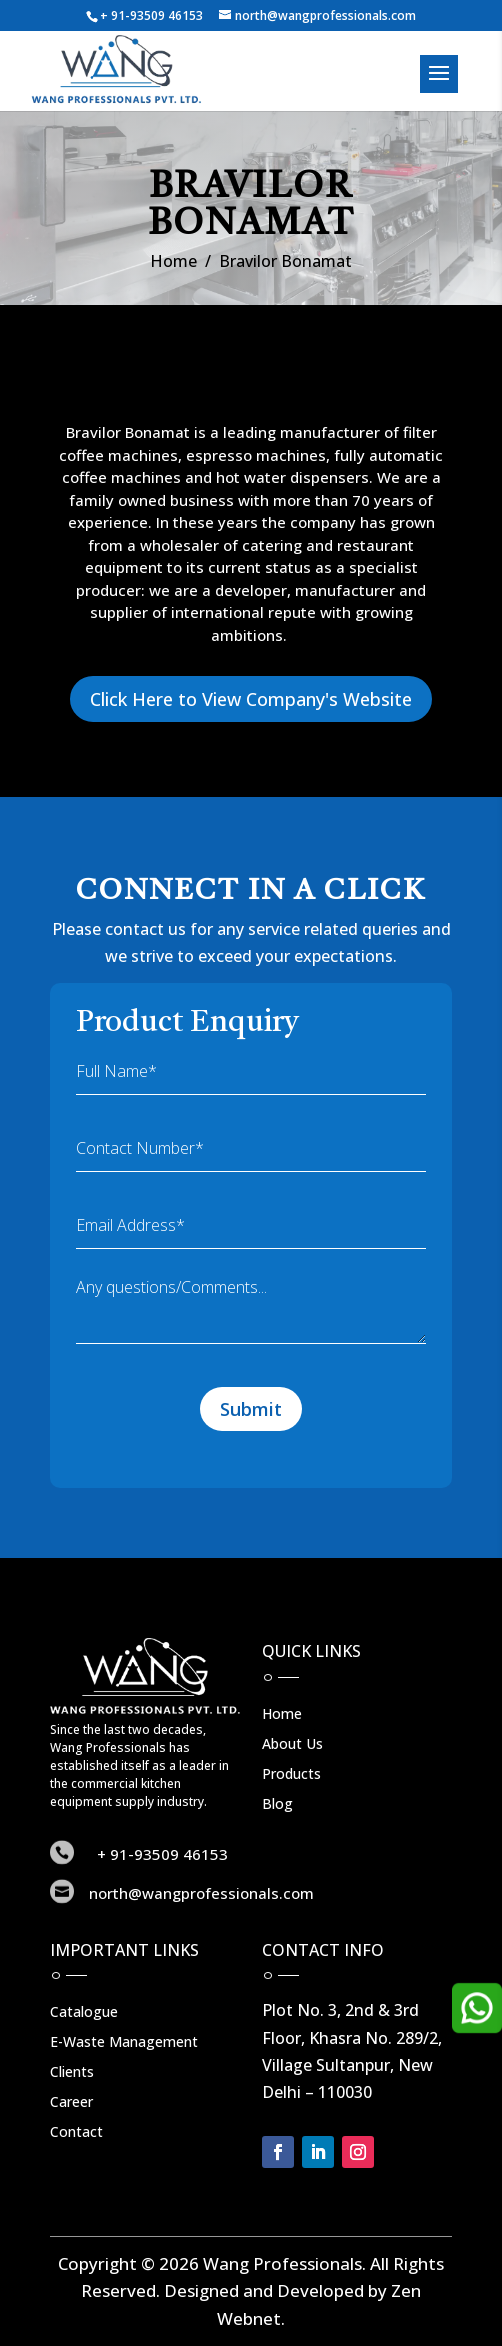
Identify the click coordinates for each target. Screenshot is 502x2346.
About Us (292, 1745)
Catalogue (84, 2013)
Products (291, 1775)
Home (173, 261)
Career (71, 2103)
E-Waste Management (124, 2043)
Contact (76, 2133)
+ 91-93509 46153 (151, 15)
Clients (72, 2073)
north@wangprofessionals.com (201, 1893)
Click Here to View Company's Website (251, 699)
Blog (277, 1805)
